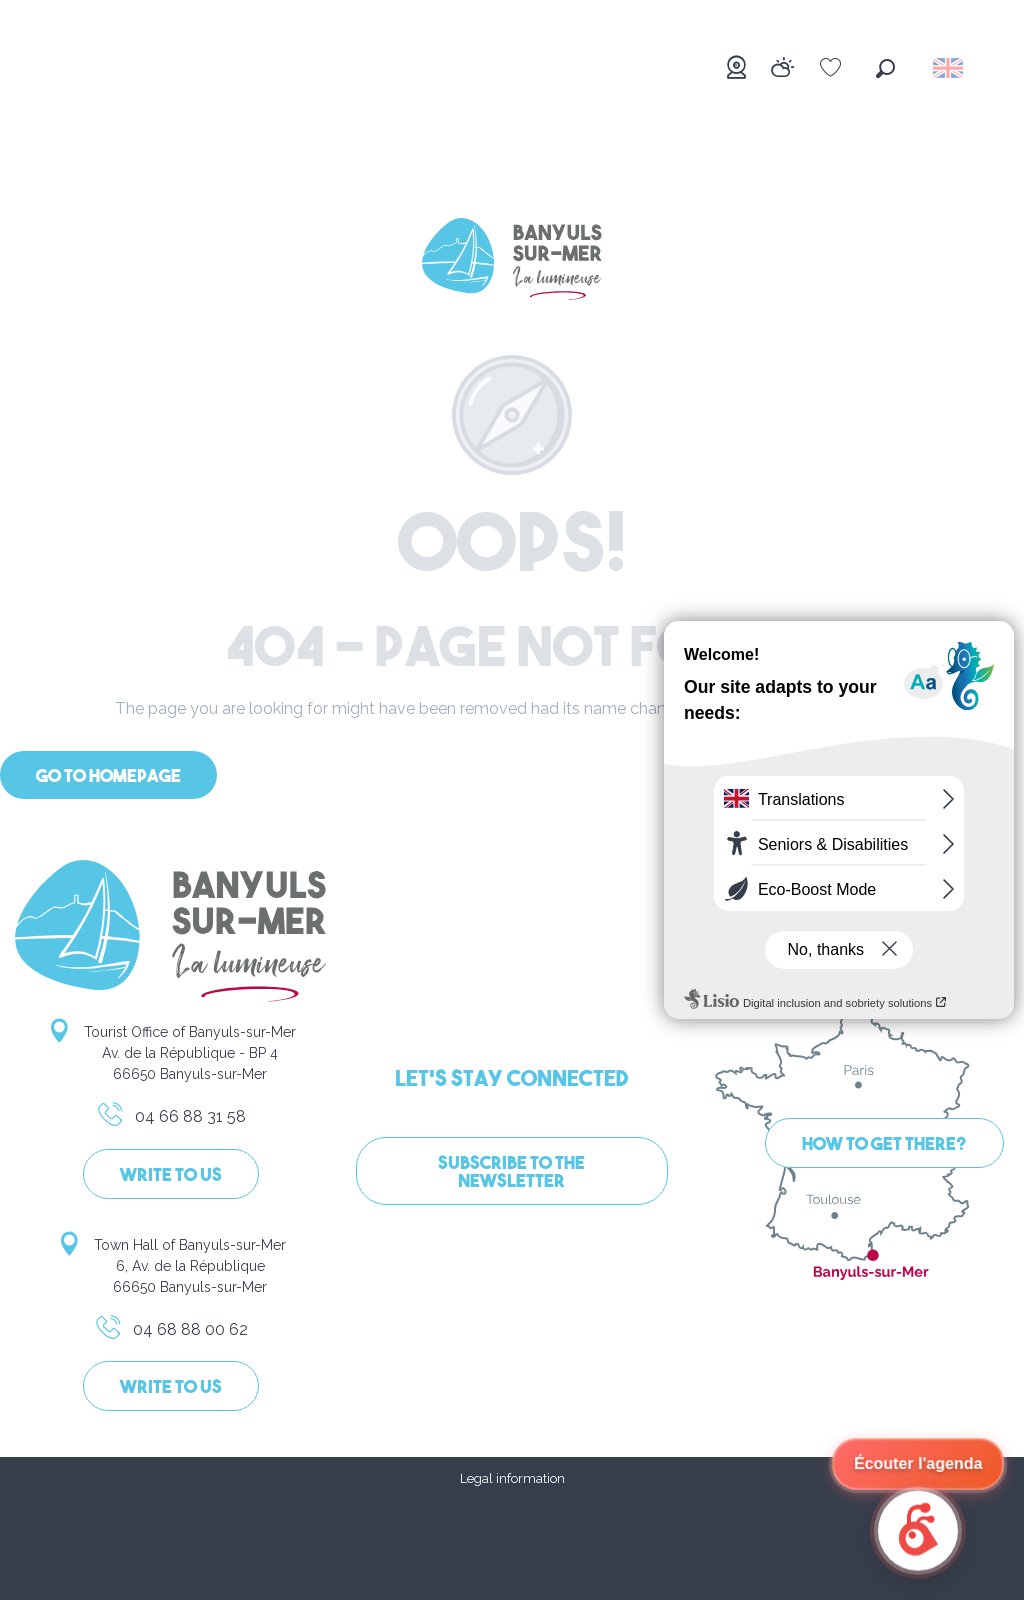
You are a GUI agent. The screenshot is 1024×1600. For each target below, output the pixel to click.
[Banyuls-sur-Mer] (512, 262)
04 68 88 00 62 (171, 1333)
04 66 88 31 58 (171, 1120)
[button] (885, 68)
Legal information (512, 1478)
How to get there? (884, 1145)
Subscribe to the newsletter (511, 1173)
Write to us (171, 1176)
